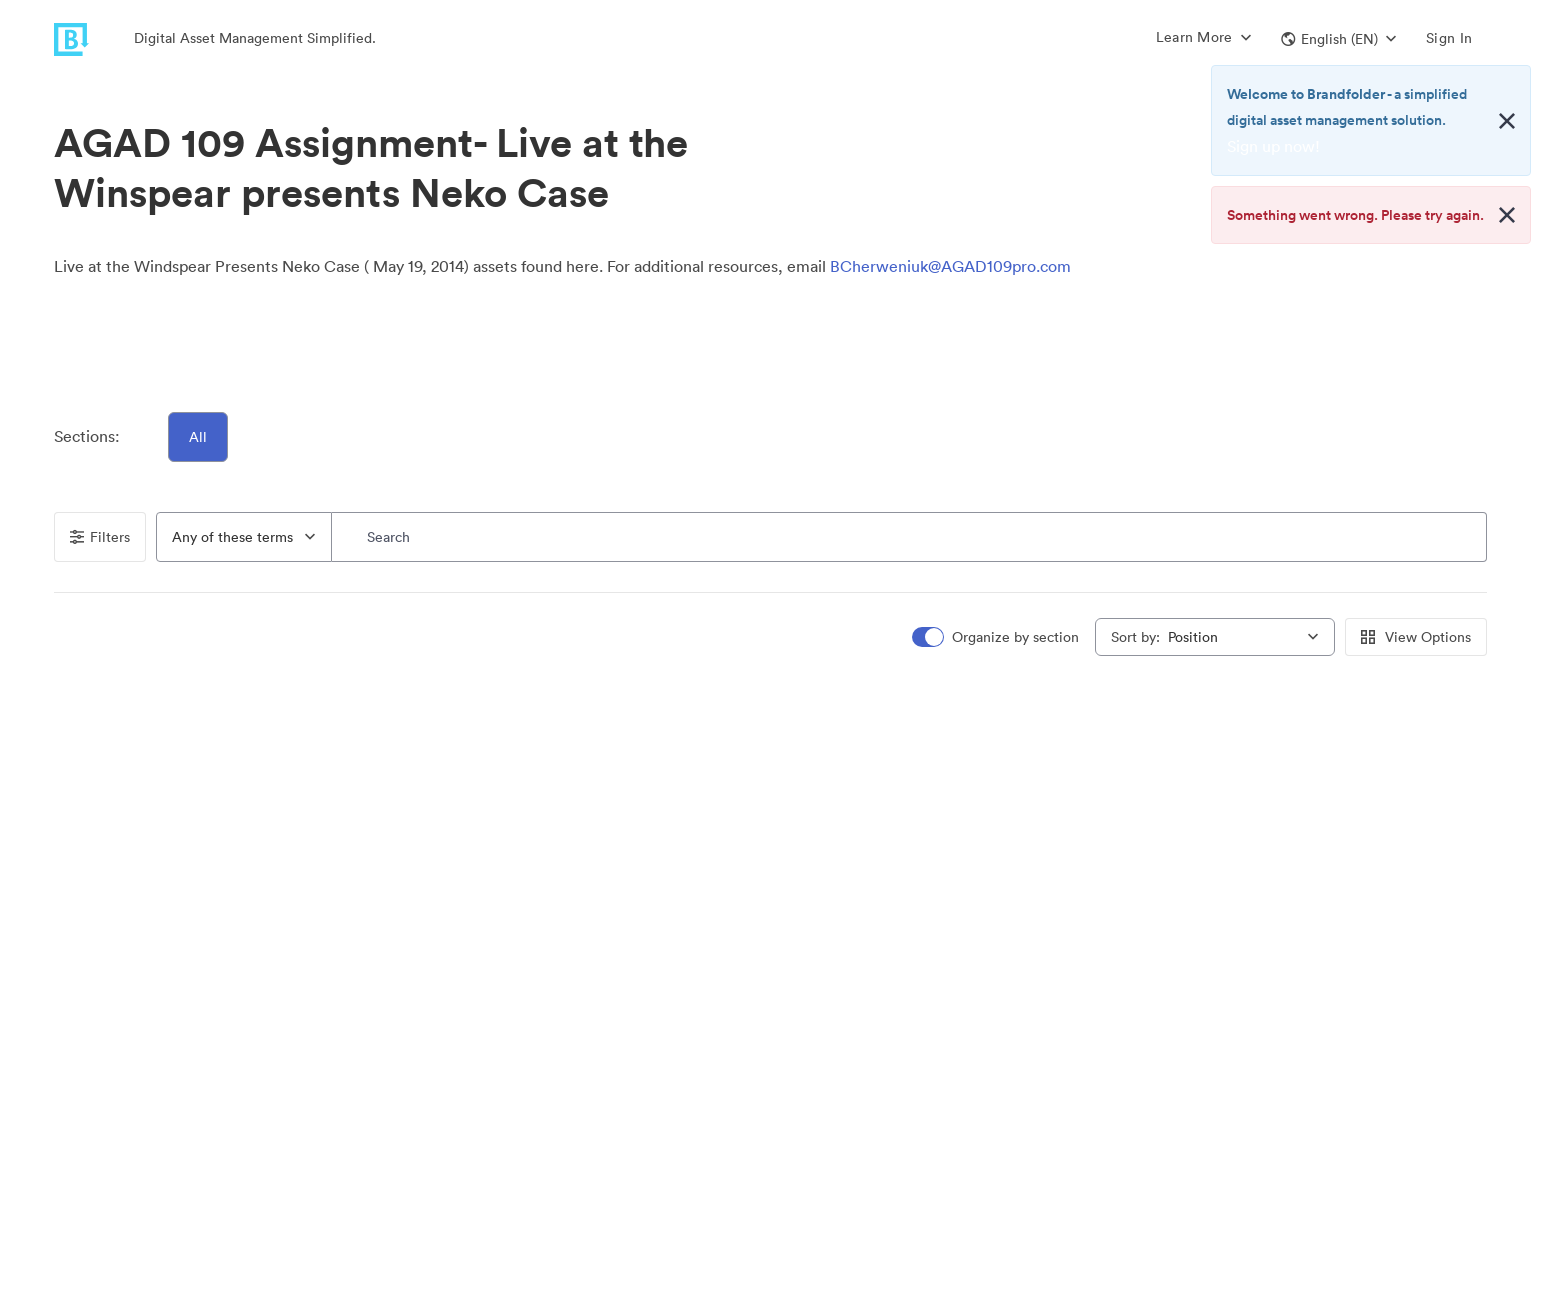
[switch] (997, 637)
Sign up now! (1273, 146)
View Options (1416, 637)
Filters (100, 537)
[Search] (909, 537)
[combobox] (244, 537)
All (198, 437)
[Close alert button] (1507, 121)
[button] (1338, 39)
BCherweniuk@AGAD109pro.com (950, 266)
